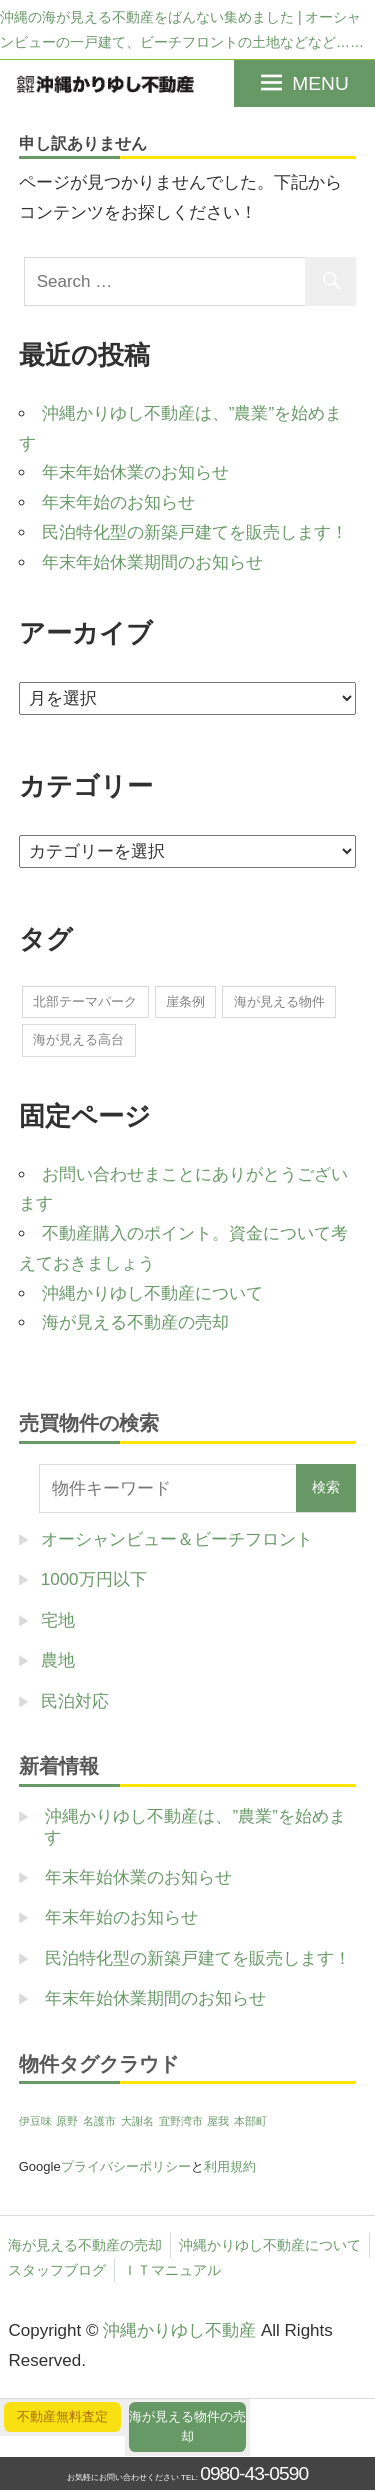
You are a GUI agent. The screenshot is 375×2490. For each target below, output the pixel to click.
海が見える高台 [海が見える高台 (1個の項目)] (78, 1039)
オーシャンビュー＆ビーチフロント (177, 1539)
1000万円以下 (94, 1579)
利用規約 (230, 2166)
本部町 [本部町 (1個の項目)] (250, 2121)
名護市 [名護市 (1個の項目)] (99, 2121)
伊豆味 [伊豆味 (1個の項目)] (35, 2121)
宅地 (58, 1620)
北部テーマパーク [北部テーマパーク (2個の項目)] (85, 1001)
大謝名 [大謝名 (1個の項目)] (137, 2121)
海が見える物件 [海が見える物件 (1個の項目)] (279, 1001)
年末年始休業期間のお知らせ (152, 562)
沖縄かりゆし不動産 (179, 2330)
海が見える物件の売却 (187, 2426)
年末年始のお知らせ (118, 502)
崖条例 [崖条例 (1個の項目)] (185, 1001)
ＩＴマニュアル (172, 2270)
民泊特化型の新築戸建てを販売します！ (195, 532)
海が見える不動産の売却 (135, 1322)
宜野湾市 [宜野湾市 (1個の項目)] (181, 2121)
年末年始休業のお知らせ (135, 472)
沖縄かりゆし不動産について (152, 1293)
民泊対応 (75, 1701)
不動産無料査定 (62, 2416)
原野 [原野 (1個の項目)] (67, 2121)
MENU (320, 83)
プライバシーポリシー (126, 2166)
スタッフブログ (57, 2270)
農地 (58, 1660)
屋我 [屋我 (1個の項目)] (218, 2121)
